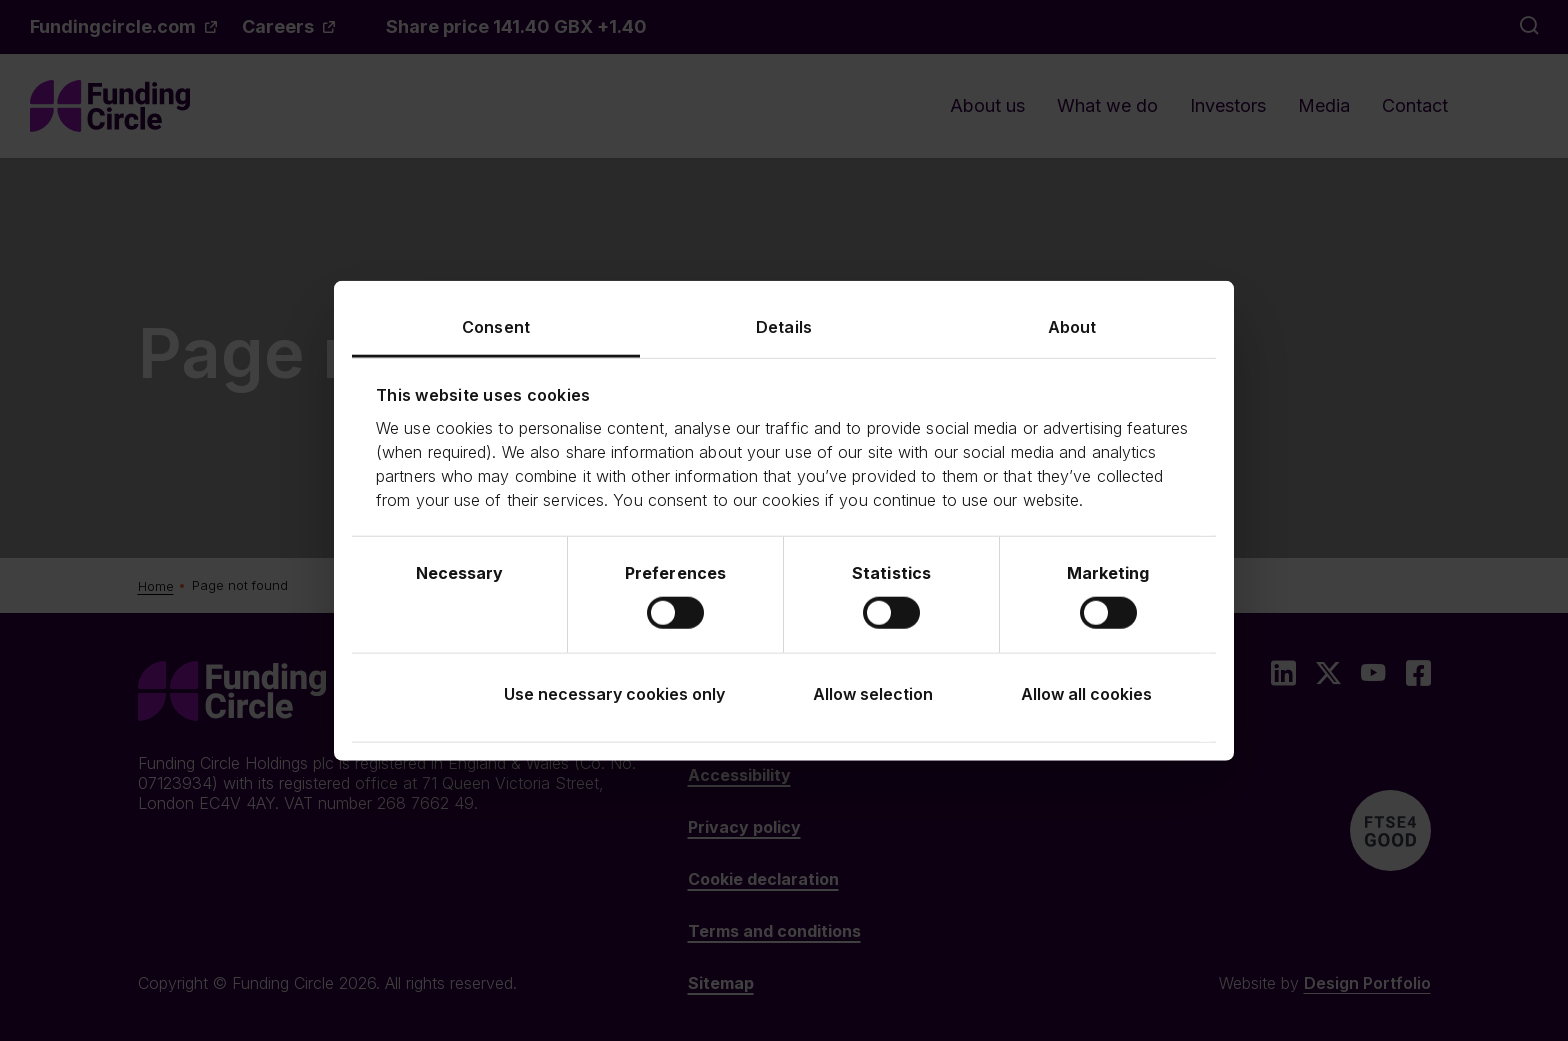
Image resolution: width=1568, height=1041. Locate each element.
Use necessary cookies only (614, 694)
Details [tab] (784, 326)
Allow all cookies (1086, 694)
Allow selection (873, 694)
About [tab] (1072, 326)
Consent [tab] (496, 326)
